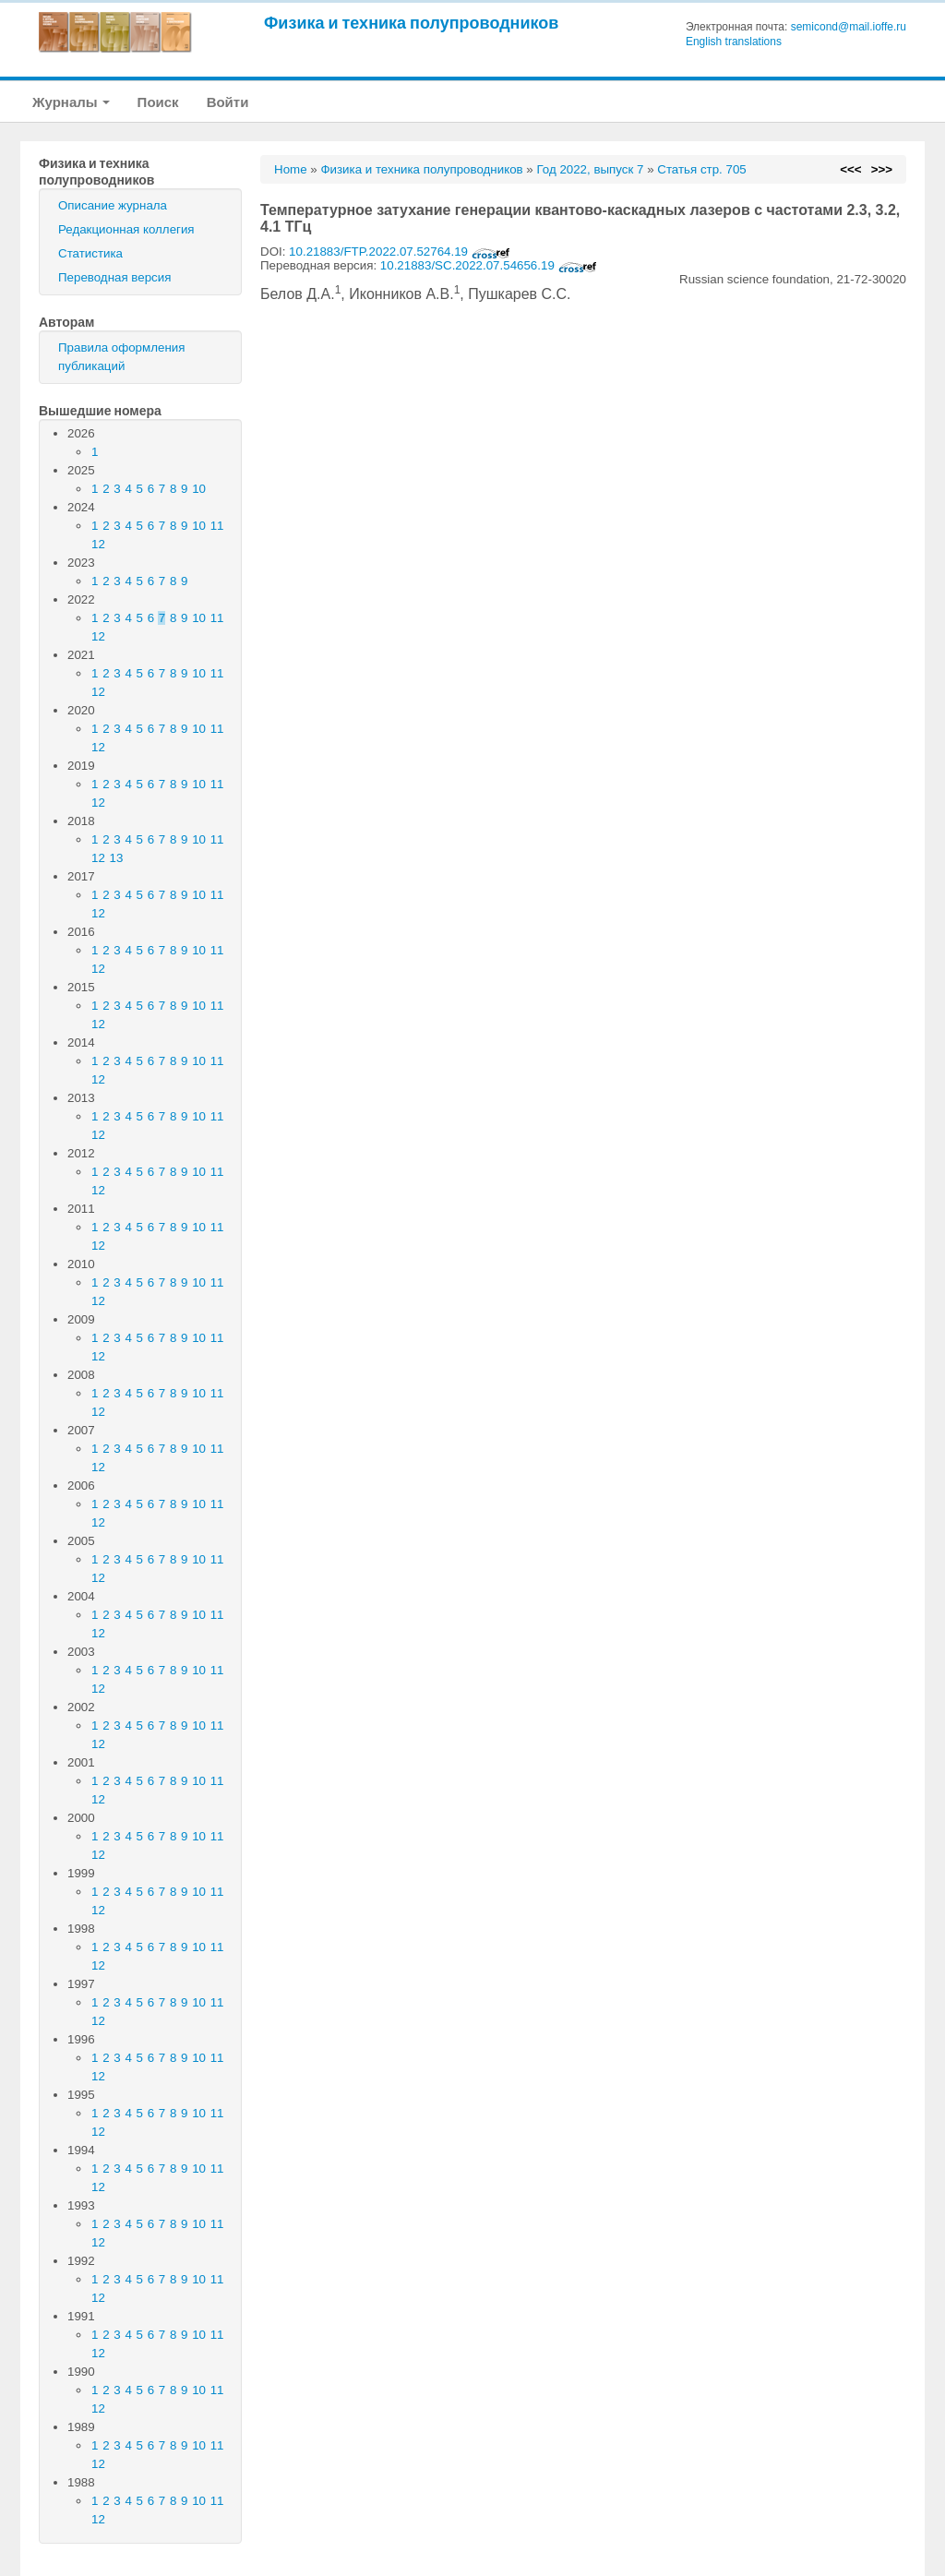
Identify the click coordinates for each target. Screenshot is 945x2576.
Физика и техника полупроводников (411, 22)
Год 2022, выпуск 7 (589, 169)
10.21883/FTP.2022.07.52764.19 (399, 251)
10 (199, 489)
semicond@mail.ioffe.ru (848, 26)
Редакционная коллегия (126, 229)
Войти (228, 102)
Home (290, 169)
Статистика (90, 253)
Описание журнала (112, 205)
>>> (881, 169)
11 (217, 526)
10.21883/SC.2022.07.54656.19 (488, 265)
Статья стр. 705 (702, 169)
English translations (734, 41)
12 (98, 544)
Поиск (158, 102)
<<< (850, 169)
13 (117, 858)
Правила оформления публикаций (121, 357)
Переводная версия (114, 277)
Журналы (71, 102)
